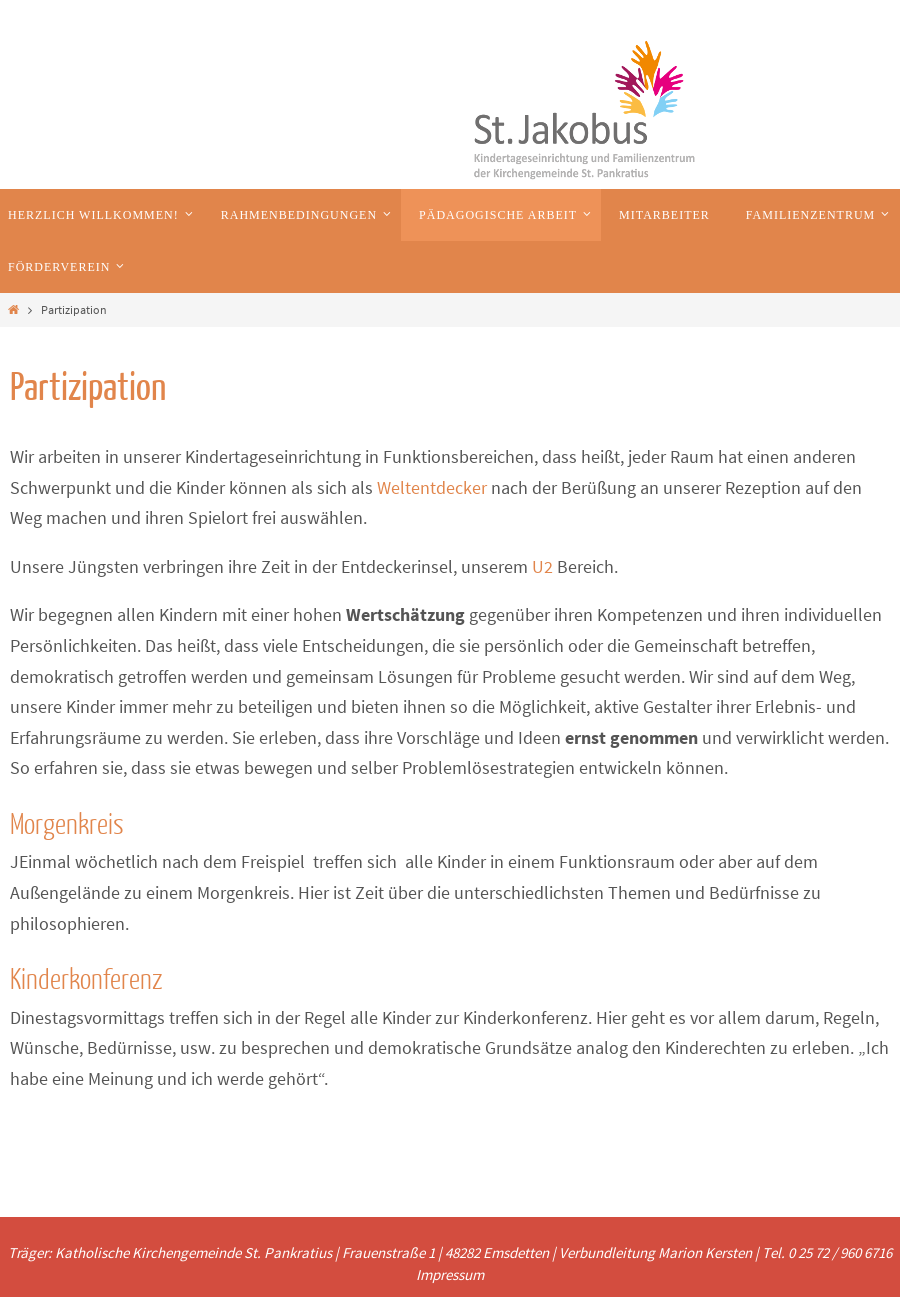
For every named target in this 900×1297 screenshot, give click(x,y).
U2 (540, 566)
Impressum (450, 1274)
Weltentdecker (432, 487)
